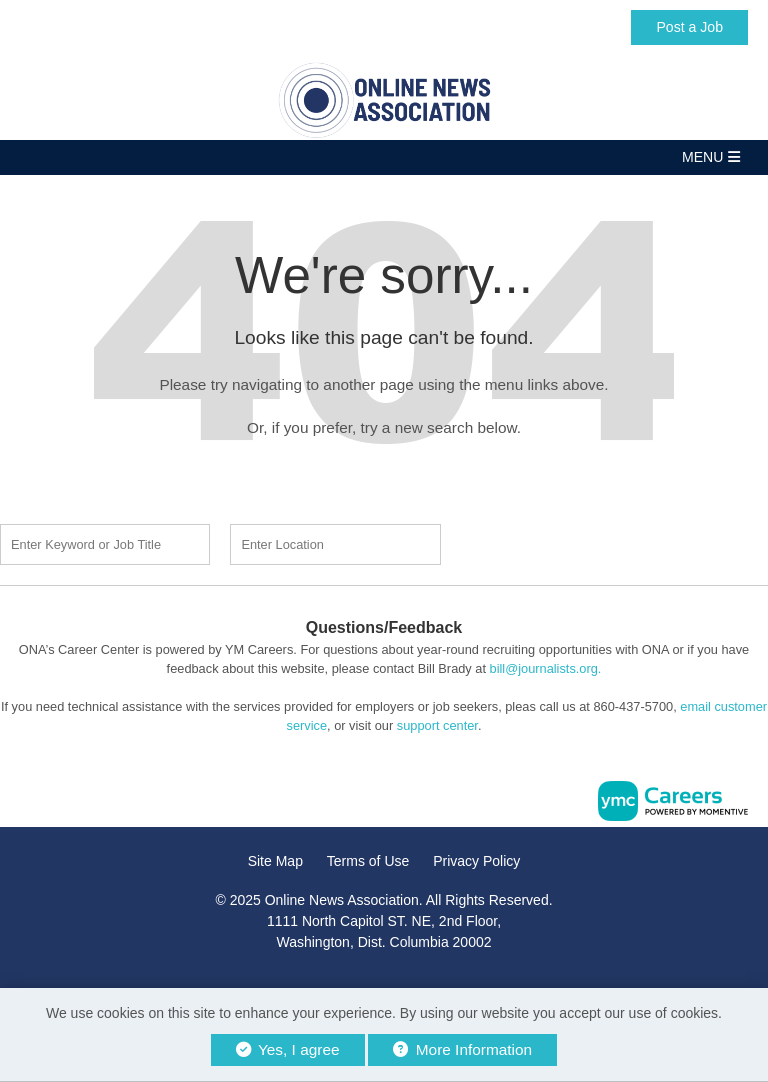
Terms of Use (368, 861)
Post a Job (689, 27)
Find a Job (576, 542)
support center (437, 725)
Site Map (275, 861)
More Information (462, 1049)
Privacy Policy (476, 861)
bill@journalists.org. (546, 668)
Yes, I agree (288, 1049)
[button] (384, 157)
